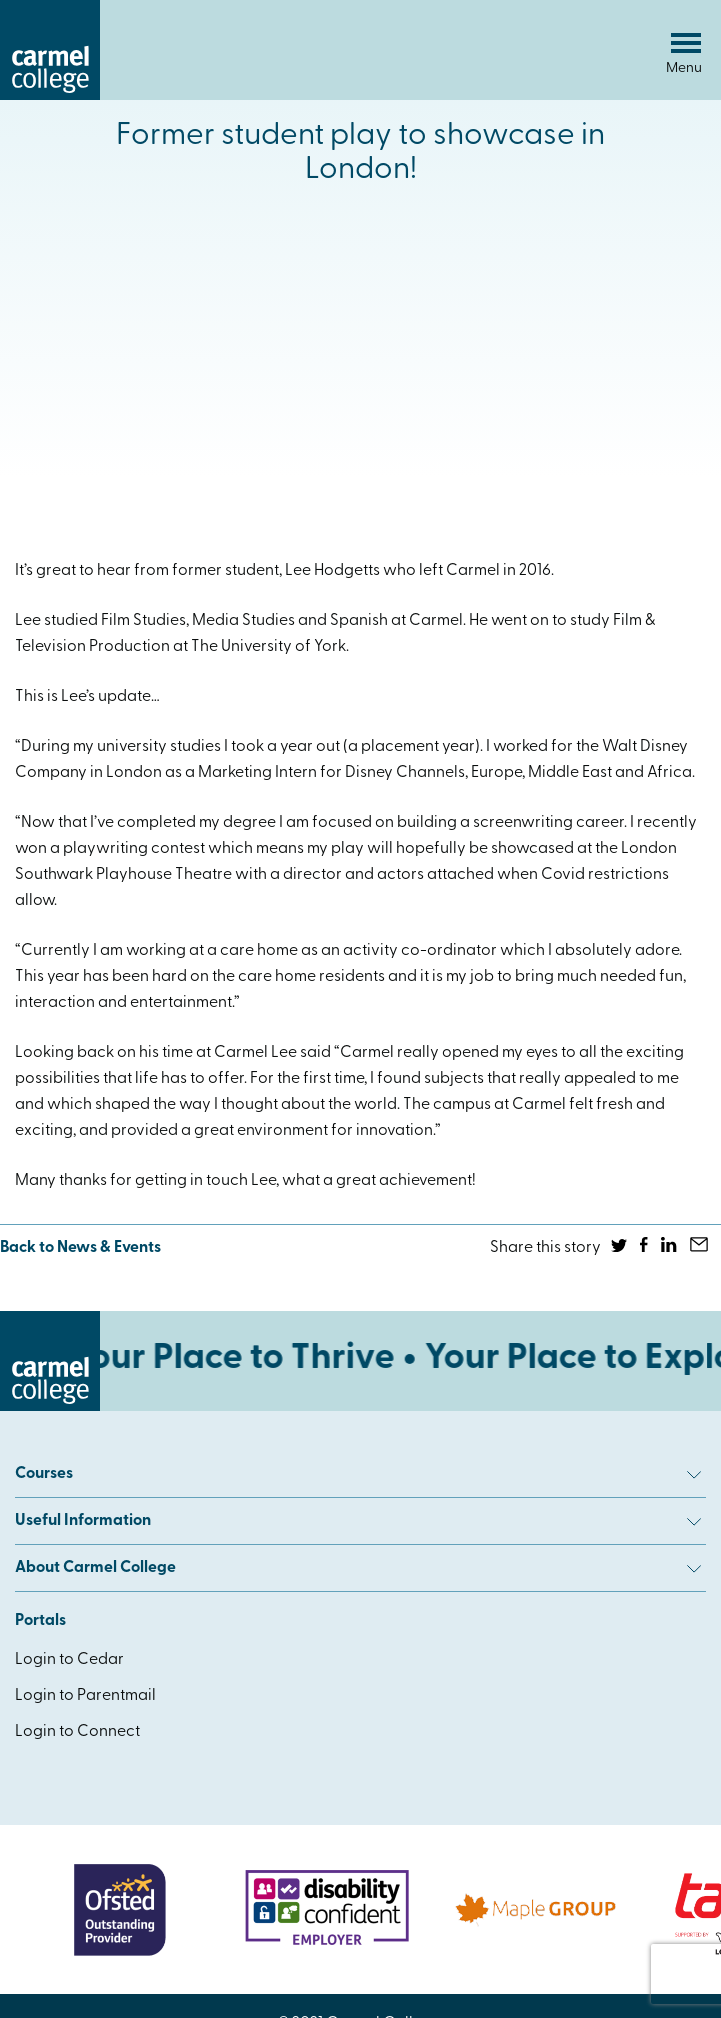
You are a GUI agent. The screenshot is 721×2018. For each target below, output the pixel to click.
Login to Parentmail (85, 1696)
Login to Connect (77, 1732)
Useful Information (358, 1521)
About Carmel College (358, 1568)
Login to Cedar (69, 1660)
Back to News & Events (80, 1248)
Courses (358, 1474)
